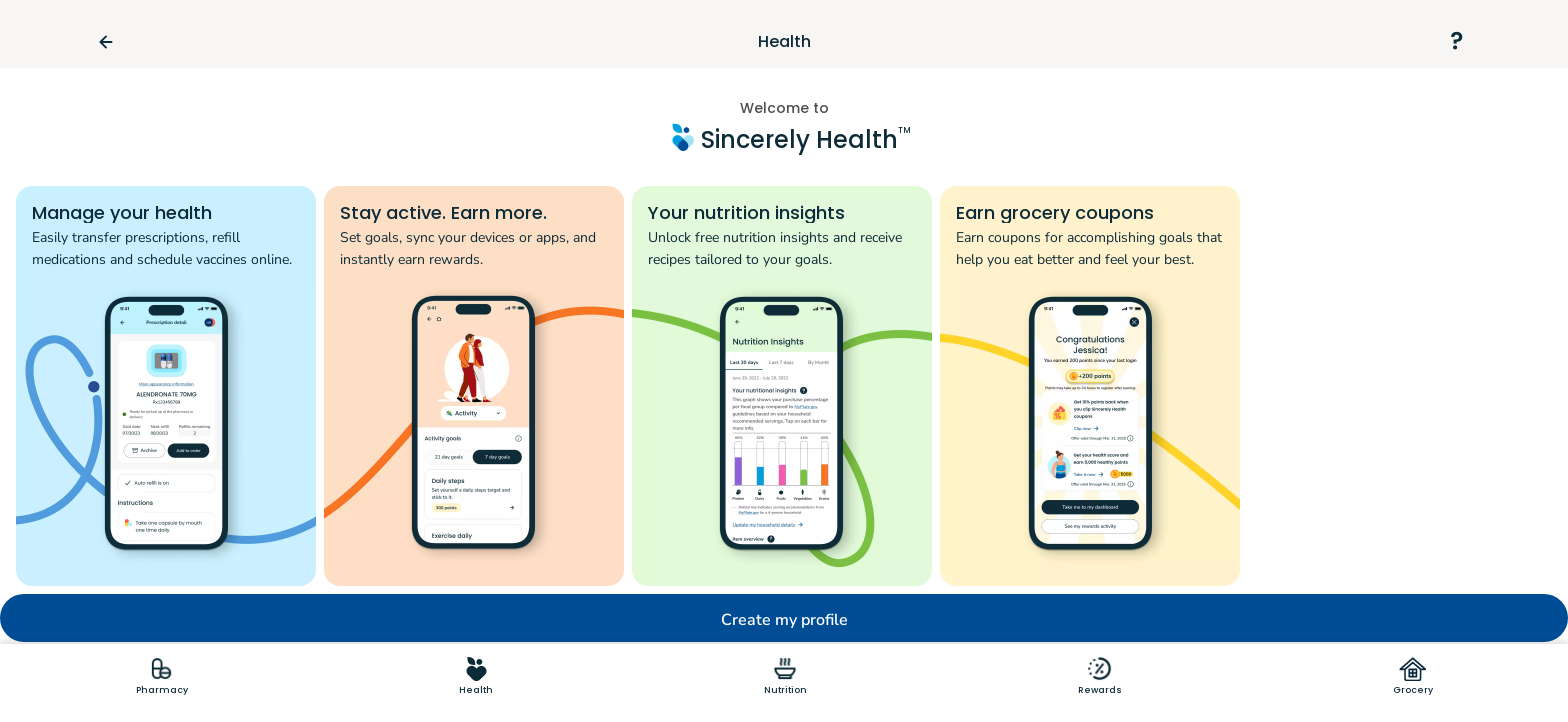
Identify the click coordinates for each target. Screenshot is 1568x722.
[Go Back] (114, 42)
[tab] (162, 676)
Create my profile (784, 620)
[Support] (1456, 42)
